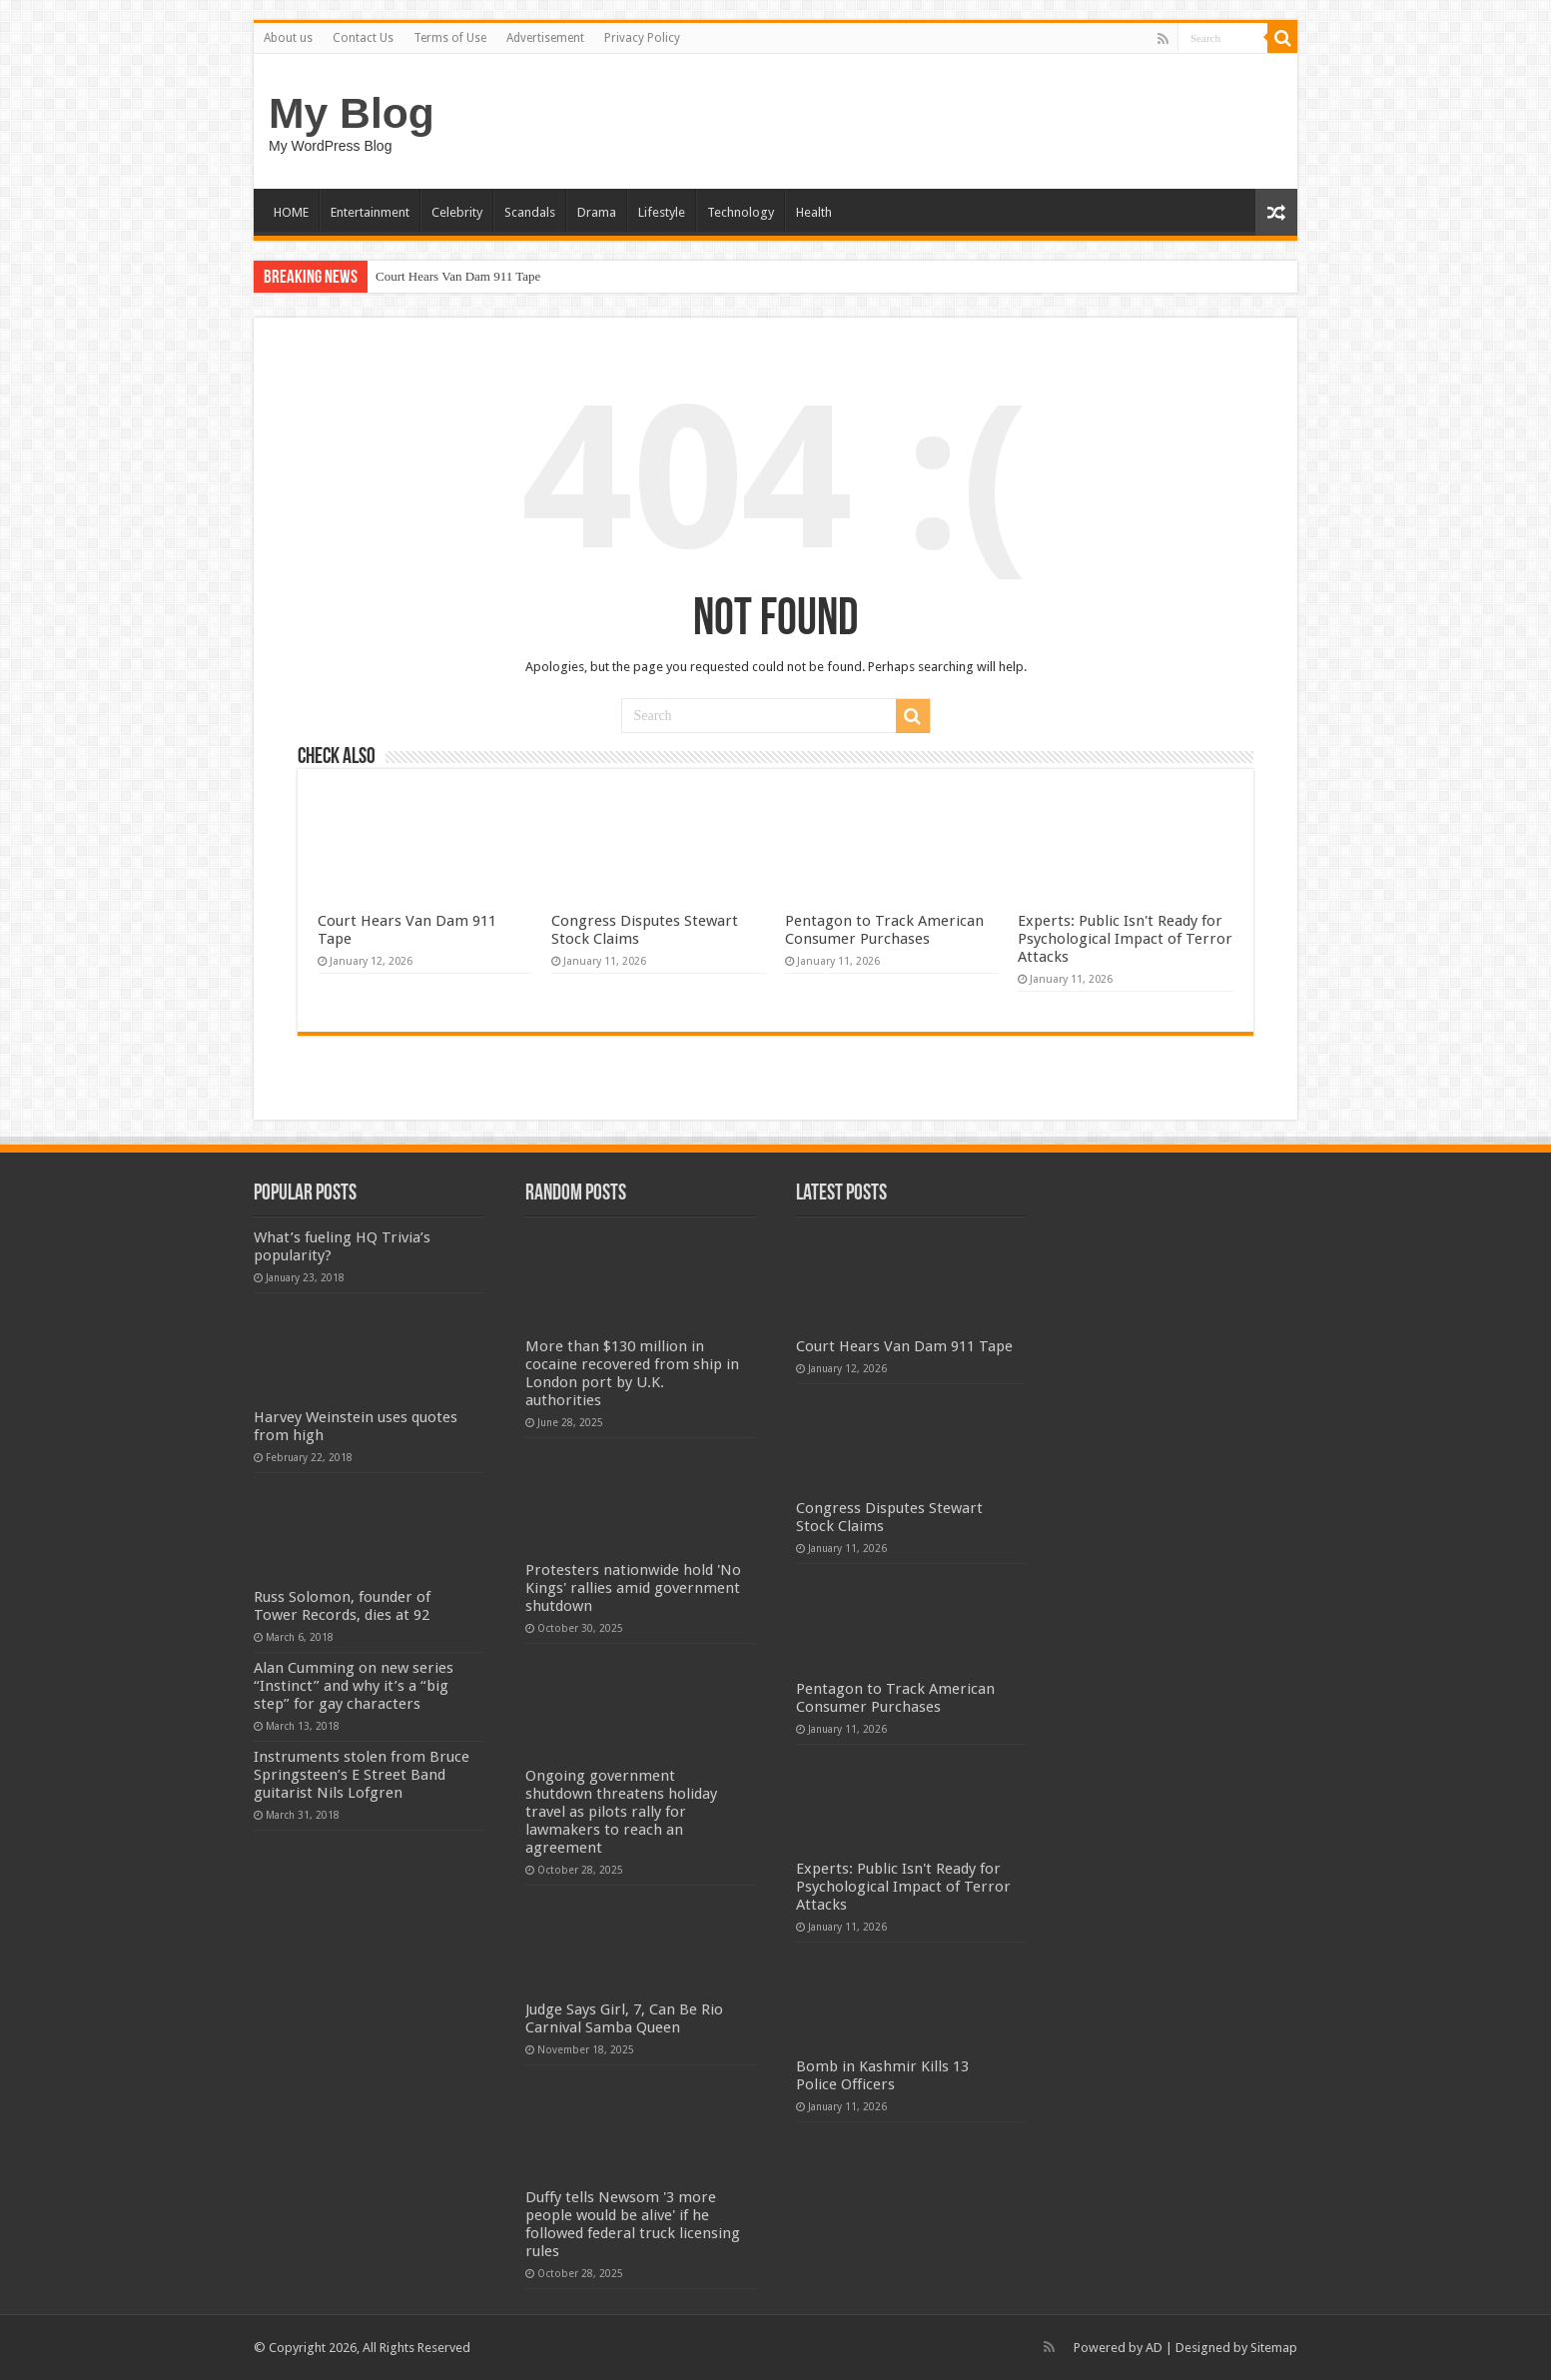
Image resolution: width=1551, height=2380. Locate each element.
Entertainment (370, 212)
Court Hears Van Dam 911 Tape (458, 276)
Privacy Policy (642, 38)
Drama (596, 212)
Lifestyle (661, 212)
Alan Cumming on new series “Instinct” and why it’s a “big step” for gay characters (353, 1686)
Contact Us (363, 38)
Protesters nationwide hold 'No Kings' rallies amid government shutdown (633, 1588)
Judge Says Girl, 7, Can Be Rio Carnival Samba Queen (624, 2018)
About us (288, 38)
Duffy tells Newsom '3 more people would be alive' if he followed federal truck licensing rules (632, 2224)
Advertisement (545, 38)
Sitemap (1273, 2347)
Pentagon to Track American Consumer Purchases (884, 930)
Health (814, 212)
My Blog (351, 113)
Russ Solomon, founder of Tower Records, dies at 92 (342, 1606)
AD (1154, 2347)
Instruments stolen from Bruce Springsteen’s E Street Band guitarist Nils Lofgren (361, 1775)
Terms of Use (449, 38)
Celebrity (456, 212)
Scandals (529, 212)
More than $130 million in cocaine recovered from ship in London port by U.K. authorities (632, 1373)
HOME (291, 212)
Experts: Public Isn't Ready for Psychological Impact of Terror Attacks (1125, 939)
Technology (740, 212)
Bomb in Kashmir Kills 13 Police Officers (882, 2075)
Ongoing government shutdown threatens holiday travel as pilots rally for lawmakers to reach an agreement (621, 1812)
